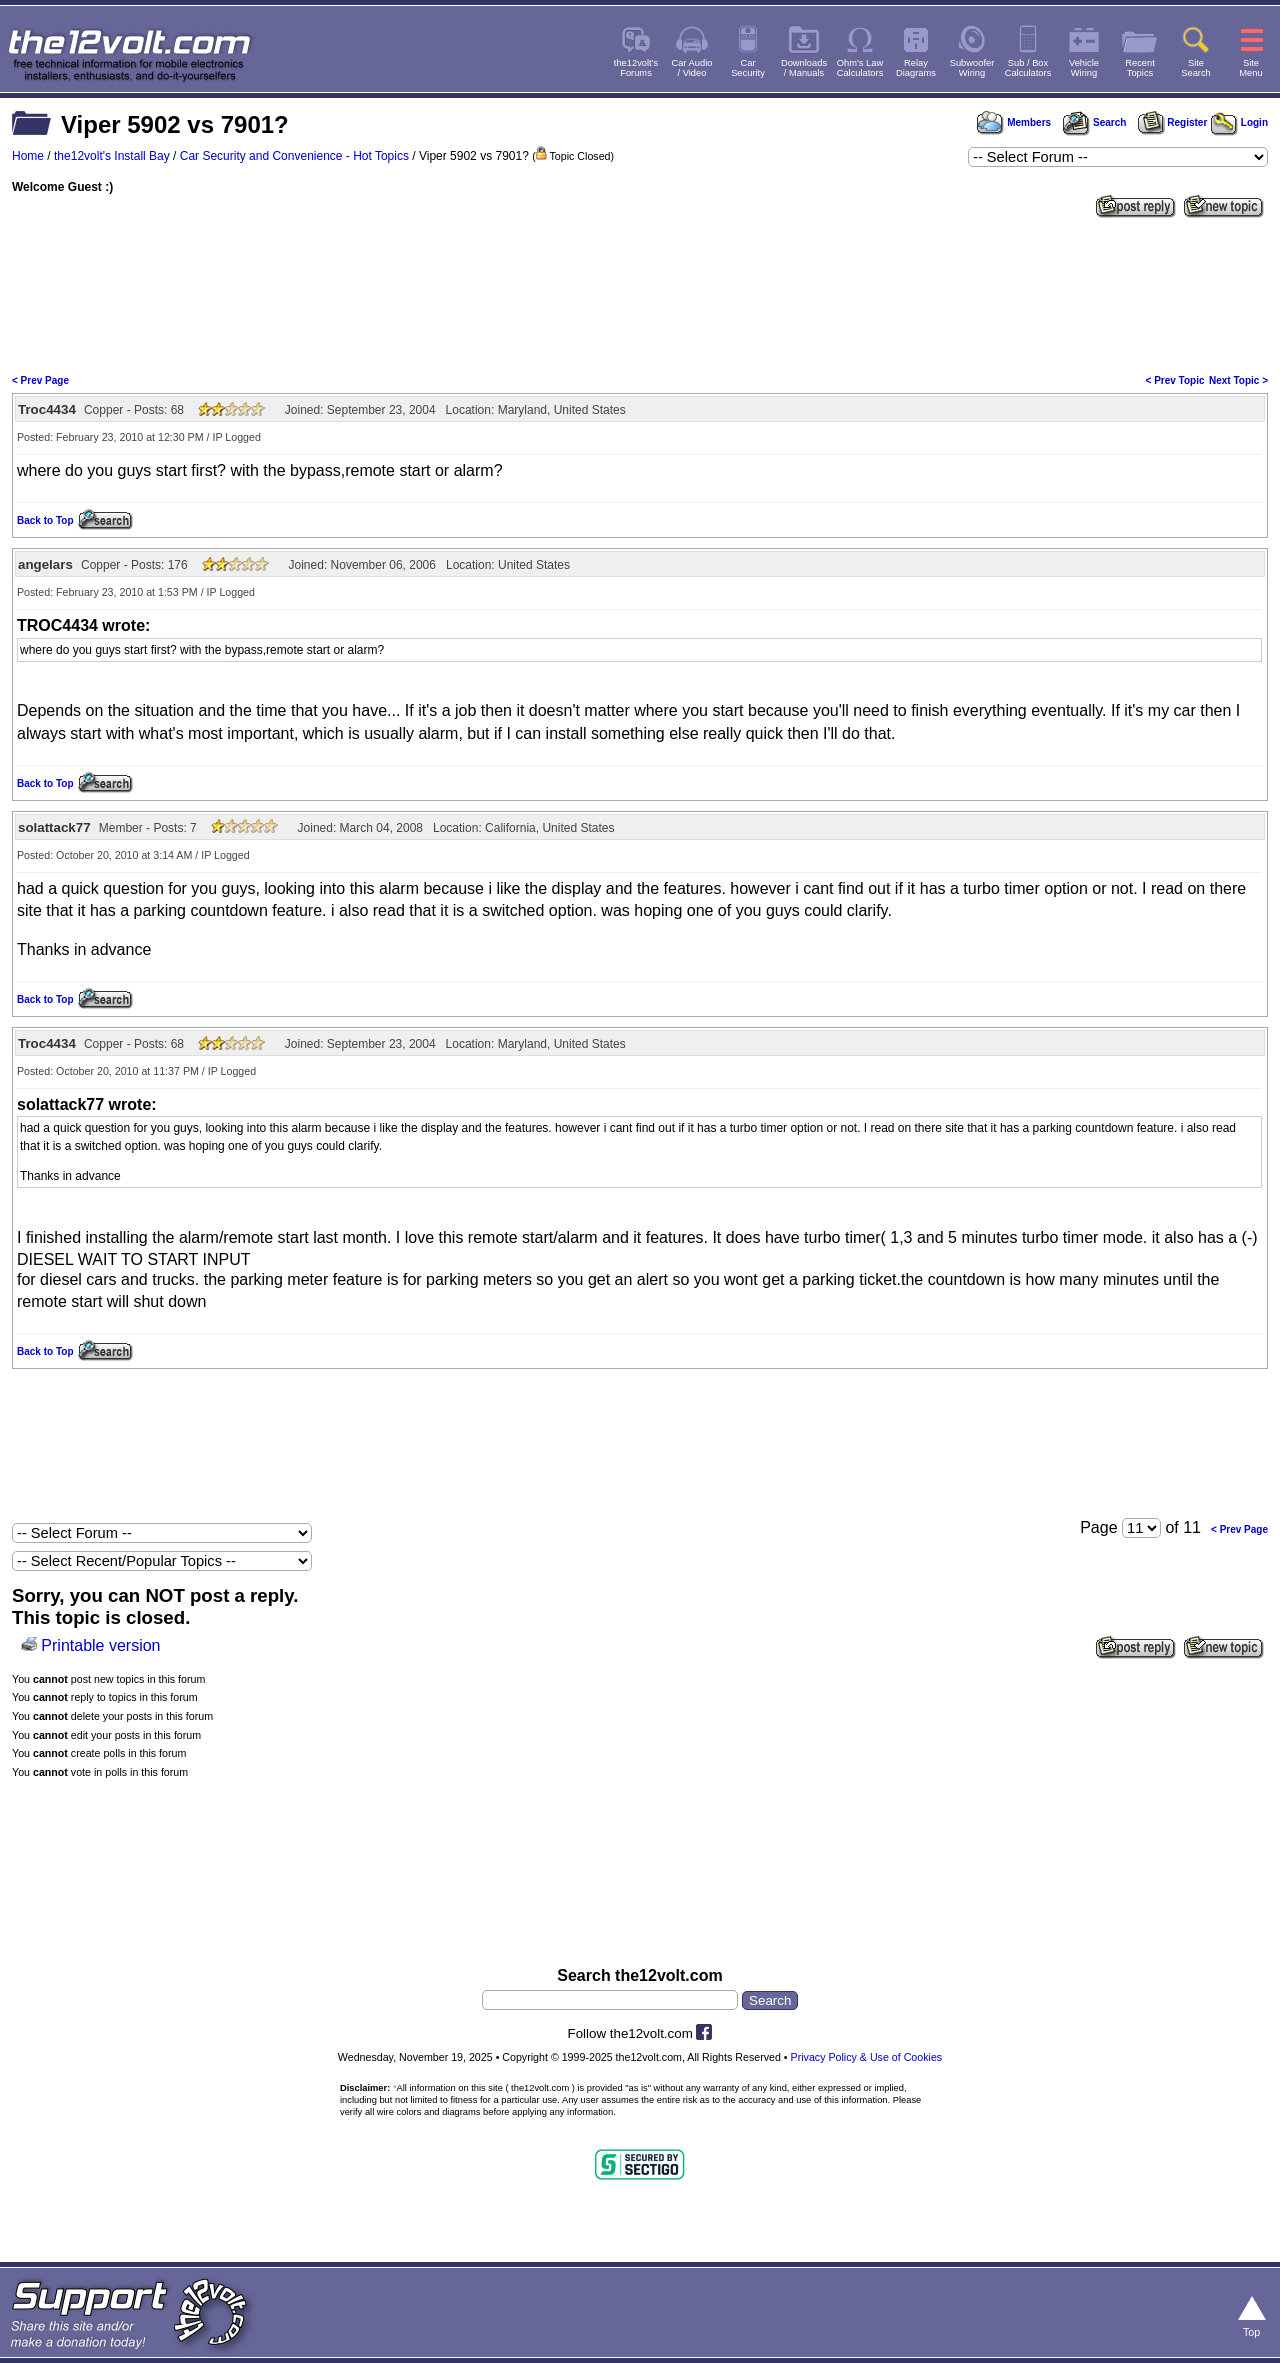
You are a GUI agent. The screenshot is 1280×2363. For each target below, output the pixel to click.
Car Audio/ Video (692, 68)
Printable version (100, 1645)
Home (28, 156)
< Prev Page (40, 380)
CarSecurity (748, 68)
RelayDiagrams (916, 68)
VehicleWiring (1084, 68)
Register (1173, 122)
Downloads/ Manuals (804, 68)
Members (1014, 122)
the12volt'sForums (636, 68)
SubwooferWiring (972, 68)
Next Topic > (1238, 380)
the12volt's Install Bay (112, 156)
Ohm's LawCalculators (860, 68)
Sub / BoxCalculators (1028, 68)
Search (1094, 122)
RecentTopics (1140, 68)
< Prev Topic (1175, 380)
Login (1239, 122)
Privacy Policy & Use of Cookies (867, 2057)
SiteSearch (1196, 68)
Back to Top (45, 520)
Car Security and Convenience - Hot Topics (294, 156)
